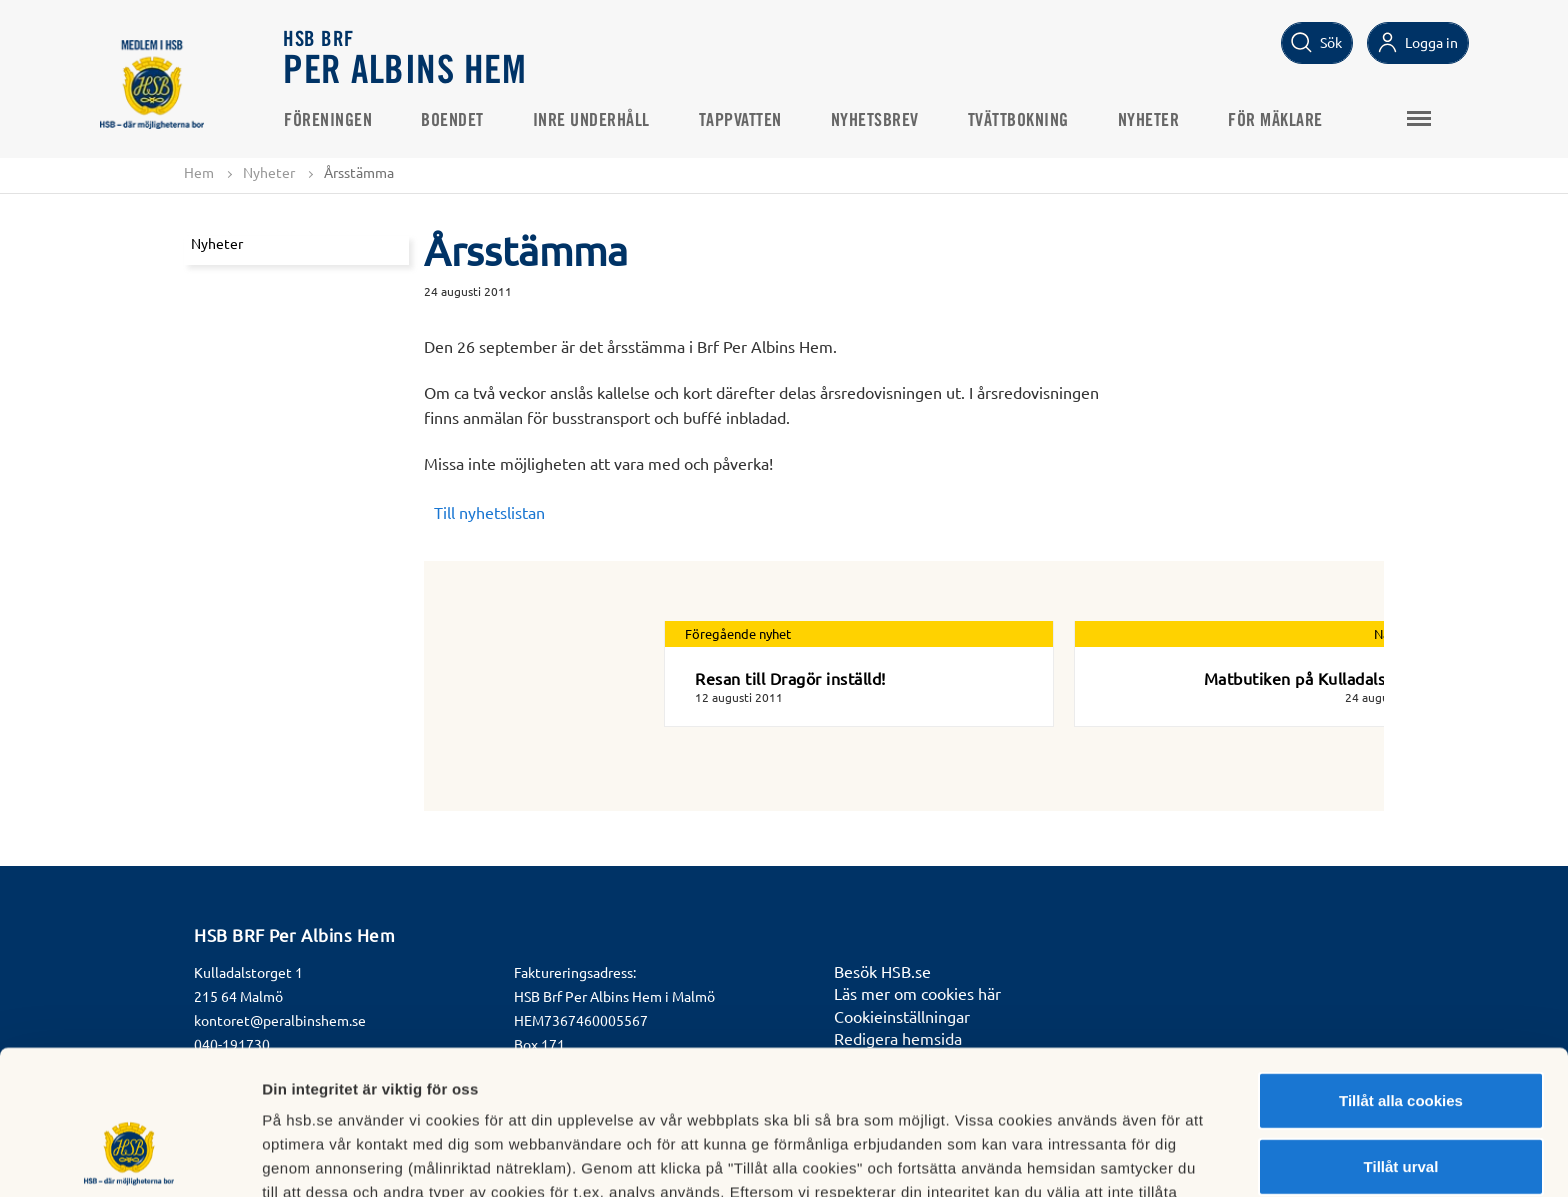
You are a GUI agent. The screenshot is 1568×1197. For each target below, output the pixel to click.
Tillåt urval (1401, 1042)
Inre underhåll (591, 121)
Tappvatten (740, 121)
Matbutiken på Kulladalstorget (1319, 678)
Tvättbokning (1018, 121)
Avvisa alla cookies (1400, 1107)
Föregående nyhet (738, 633)
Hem (199, 172)
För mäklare (1275, 121)
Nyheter (1149, 121)
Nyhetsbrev (875, 121)
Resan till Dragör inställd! (790, 678)
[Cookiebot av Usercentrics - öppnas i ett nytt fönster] (129, 1158)
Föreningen (328, 121)
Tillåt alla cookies (1401, 976)
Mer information (1063, 1157)
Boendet (452, 121)
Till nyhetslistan (489, 512)
